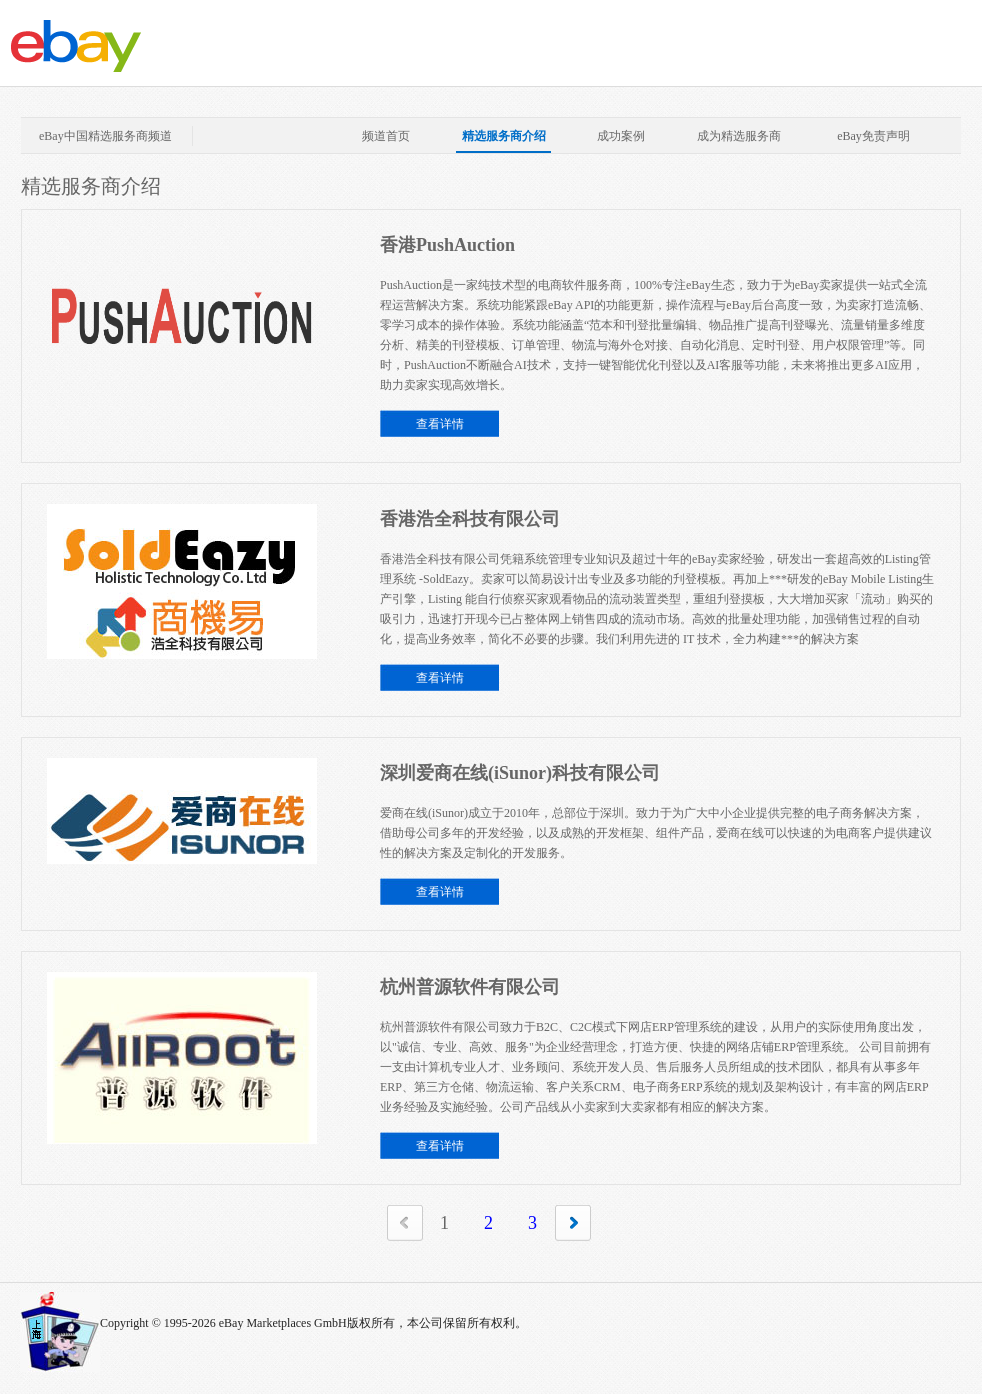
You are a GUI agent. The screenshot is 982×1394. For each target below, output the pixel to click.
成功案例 (621, 136)
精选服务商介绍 (504, 136)
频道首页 (386, 136)
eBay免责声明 (873, 136)
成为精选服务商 (739, 136)
